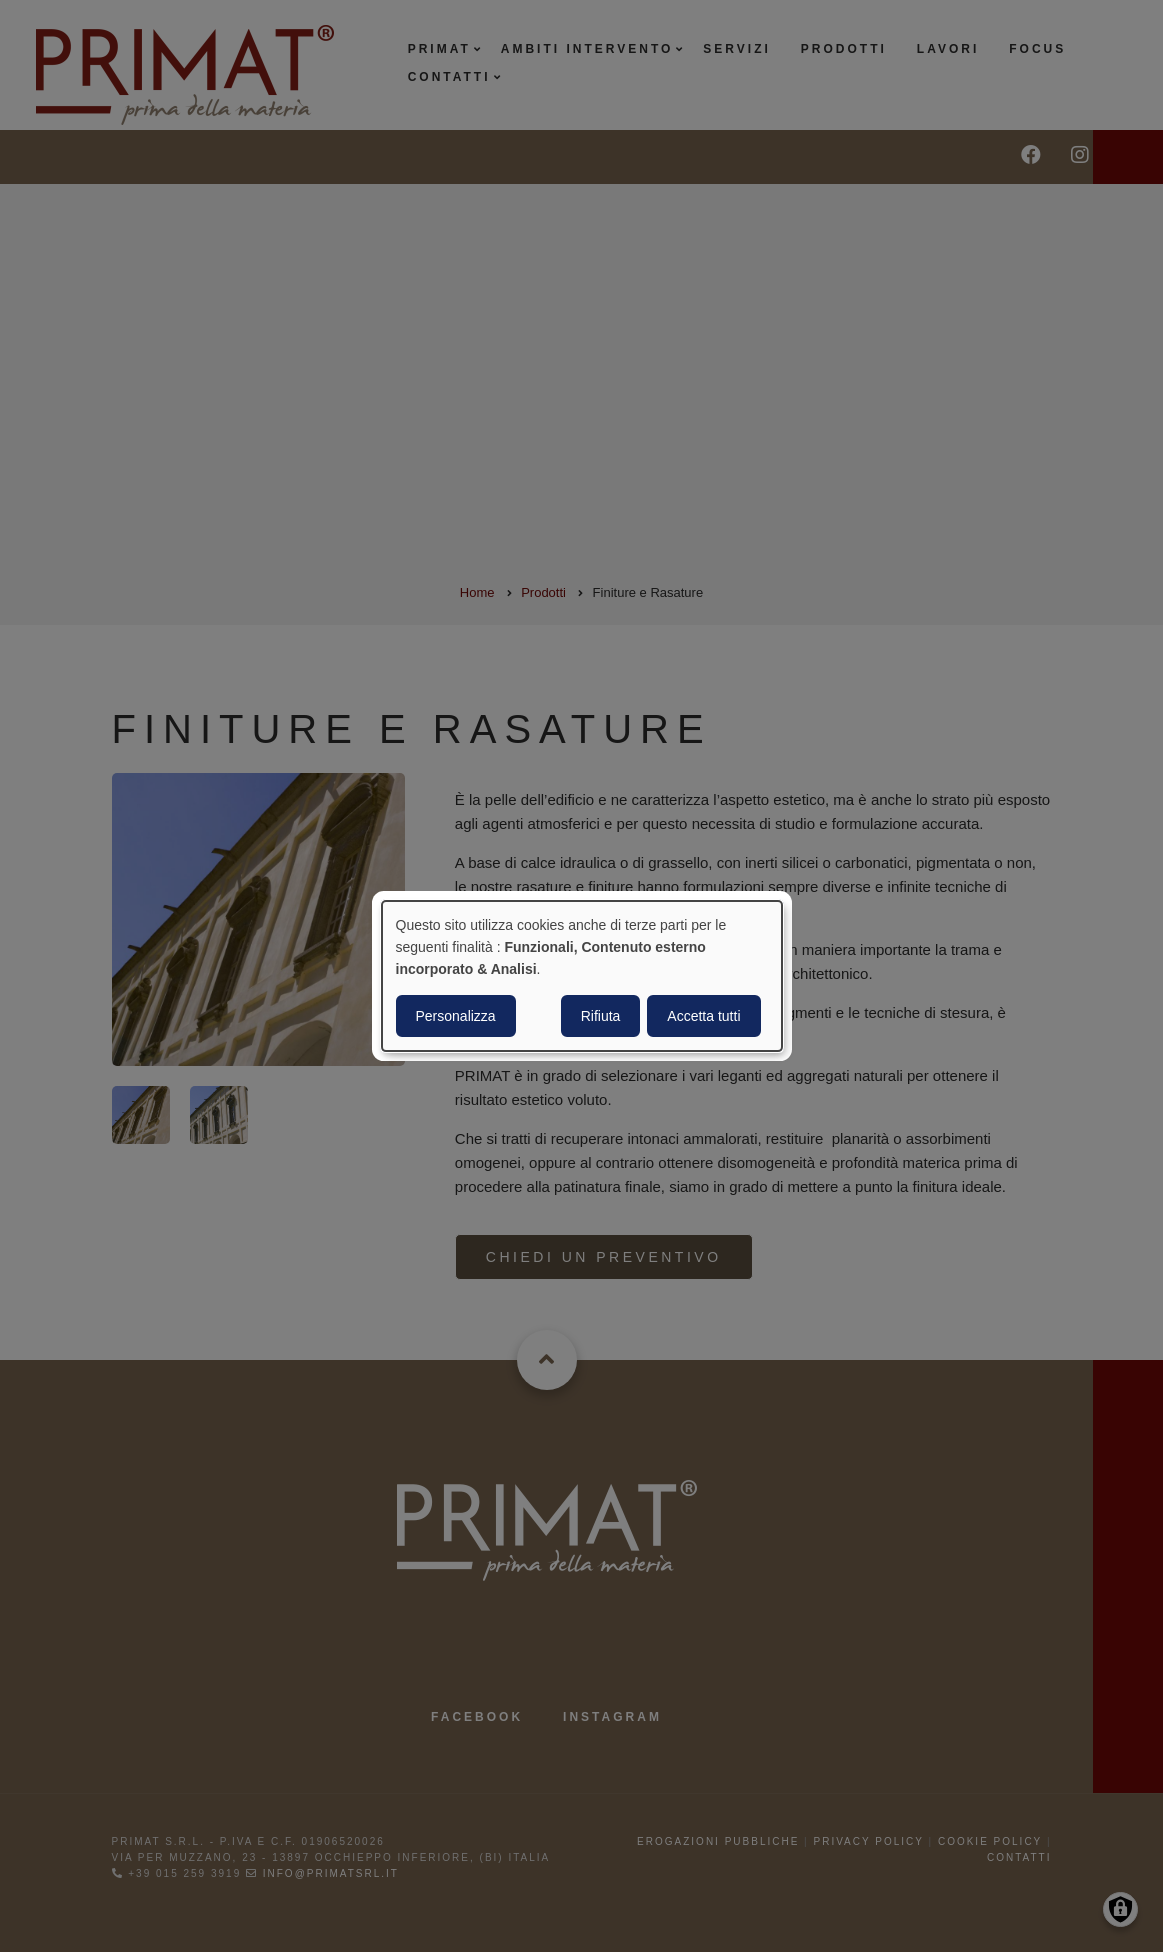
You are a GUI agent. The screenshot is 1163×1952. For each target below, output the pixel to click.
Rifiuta (601, 1016)
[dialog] (582, 976)
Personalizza (456, 1016)
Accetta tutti (703, 1016)
